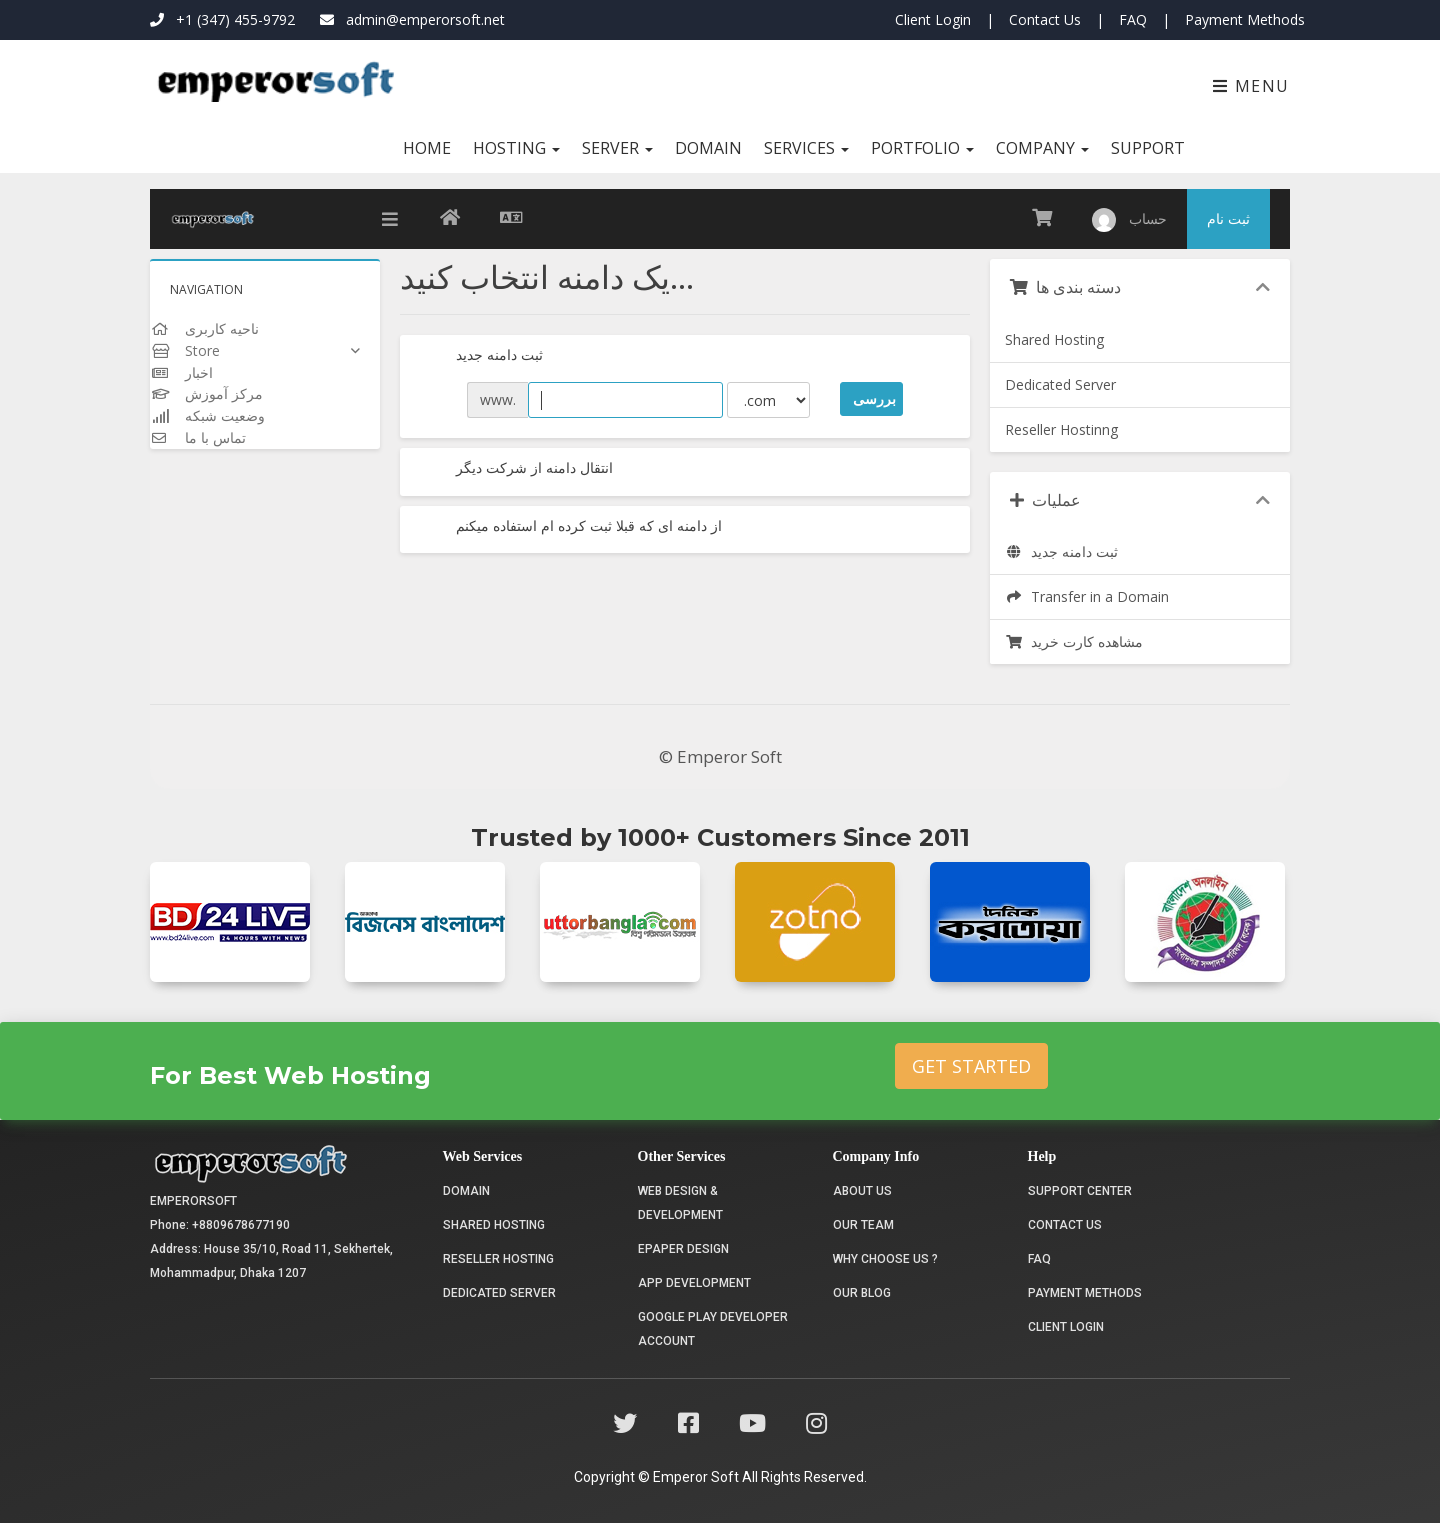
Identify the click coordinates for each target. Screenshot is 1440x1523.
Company (1042, 148)
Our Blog (862, 1293)
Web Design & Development (680, 1203)
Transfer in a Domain (1087, 596)
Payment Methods (1245, 19)
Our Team (863, 1225)
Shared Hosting (1054, 339)
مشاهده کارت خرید (1074, 641)
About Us (862, 1191)
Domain (708, 148)
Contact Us (1045, 19)
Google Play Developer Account (713, 1329)
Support (1148, 148)
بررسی (874, 398)
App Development (694, 1283)
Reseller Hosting (498, 1259)
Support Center (1080, 1191)
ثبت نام (1228, 218)
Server (617, 148)
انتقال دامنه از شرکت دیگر (516, 469)
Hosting (516, 148)
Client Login (933, 19)
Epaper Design (683, 1249)
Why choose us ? (885, 1259)
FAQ (1133, 19)
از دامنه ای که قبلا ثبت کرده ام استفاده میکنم (571, 527)
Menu (1251, 86)
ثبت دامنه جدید (481, 356)
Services (806, 148)
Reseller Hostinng (1061, 429)
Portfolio (922, 148)
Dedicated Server (1060, 384)
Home (427, 148)
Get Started (971, 1066)
